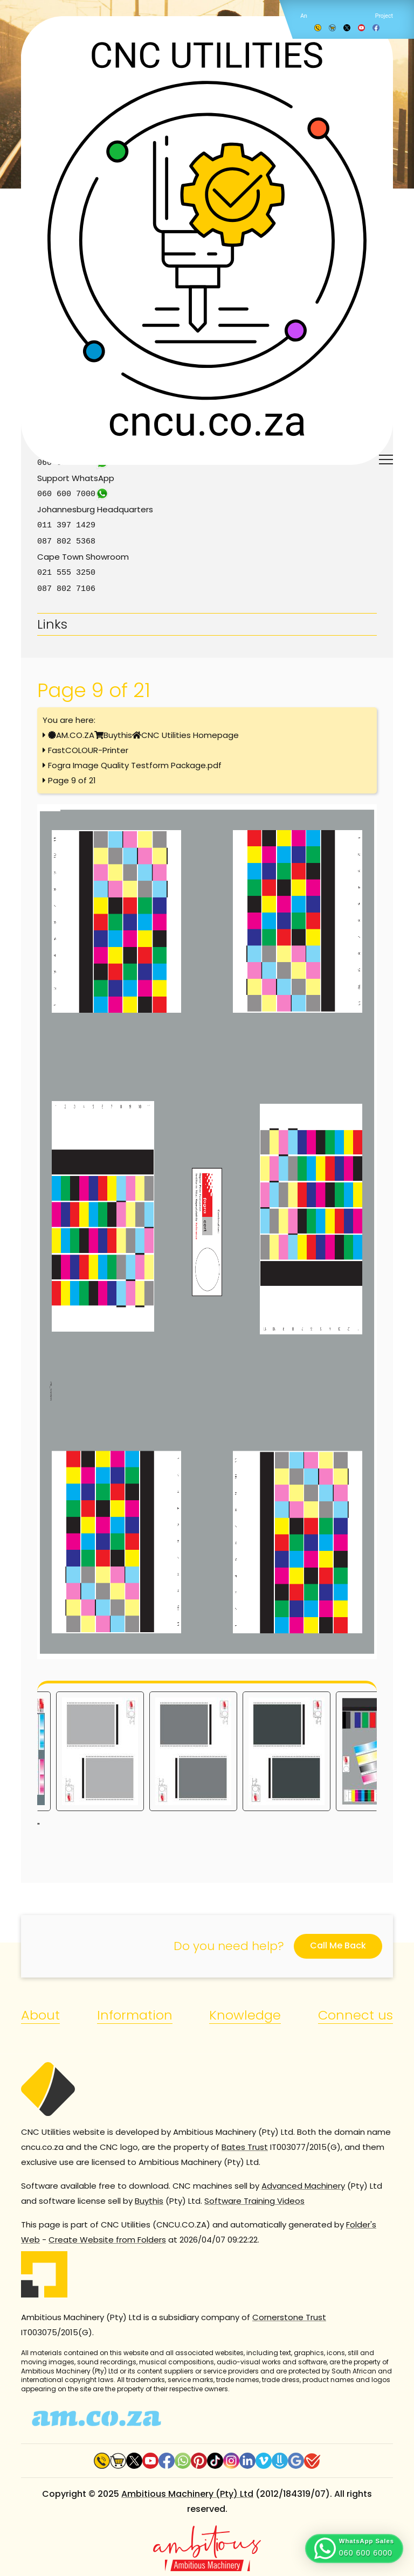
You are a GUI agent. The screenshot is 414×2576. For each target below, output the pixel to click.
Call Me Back (338, 1942)
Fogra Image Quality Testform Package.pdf (135, 762)
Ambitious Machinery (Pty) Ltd (187, 2490)
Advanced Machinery (303, 2182)
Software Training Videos (254, 2197)
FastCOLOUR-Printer (88, 747)
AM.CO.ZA (75, 731)
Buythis (118, 731)
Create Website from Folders (107, 2236)
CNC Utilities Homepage (190, 731)
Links (52, 621)
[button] (354, 2548)
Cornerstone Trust (289, 2314)
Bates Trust (245, 2143)
